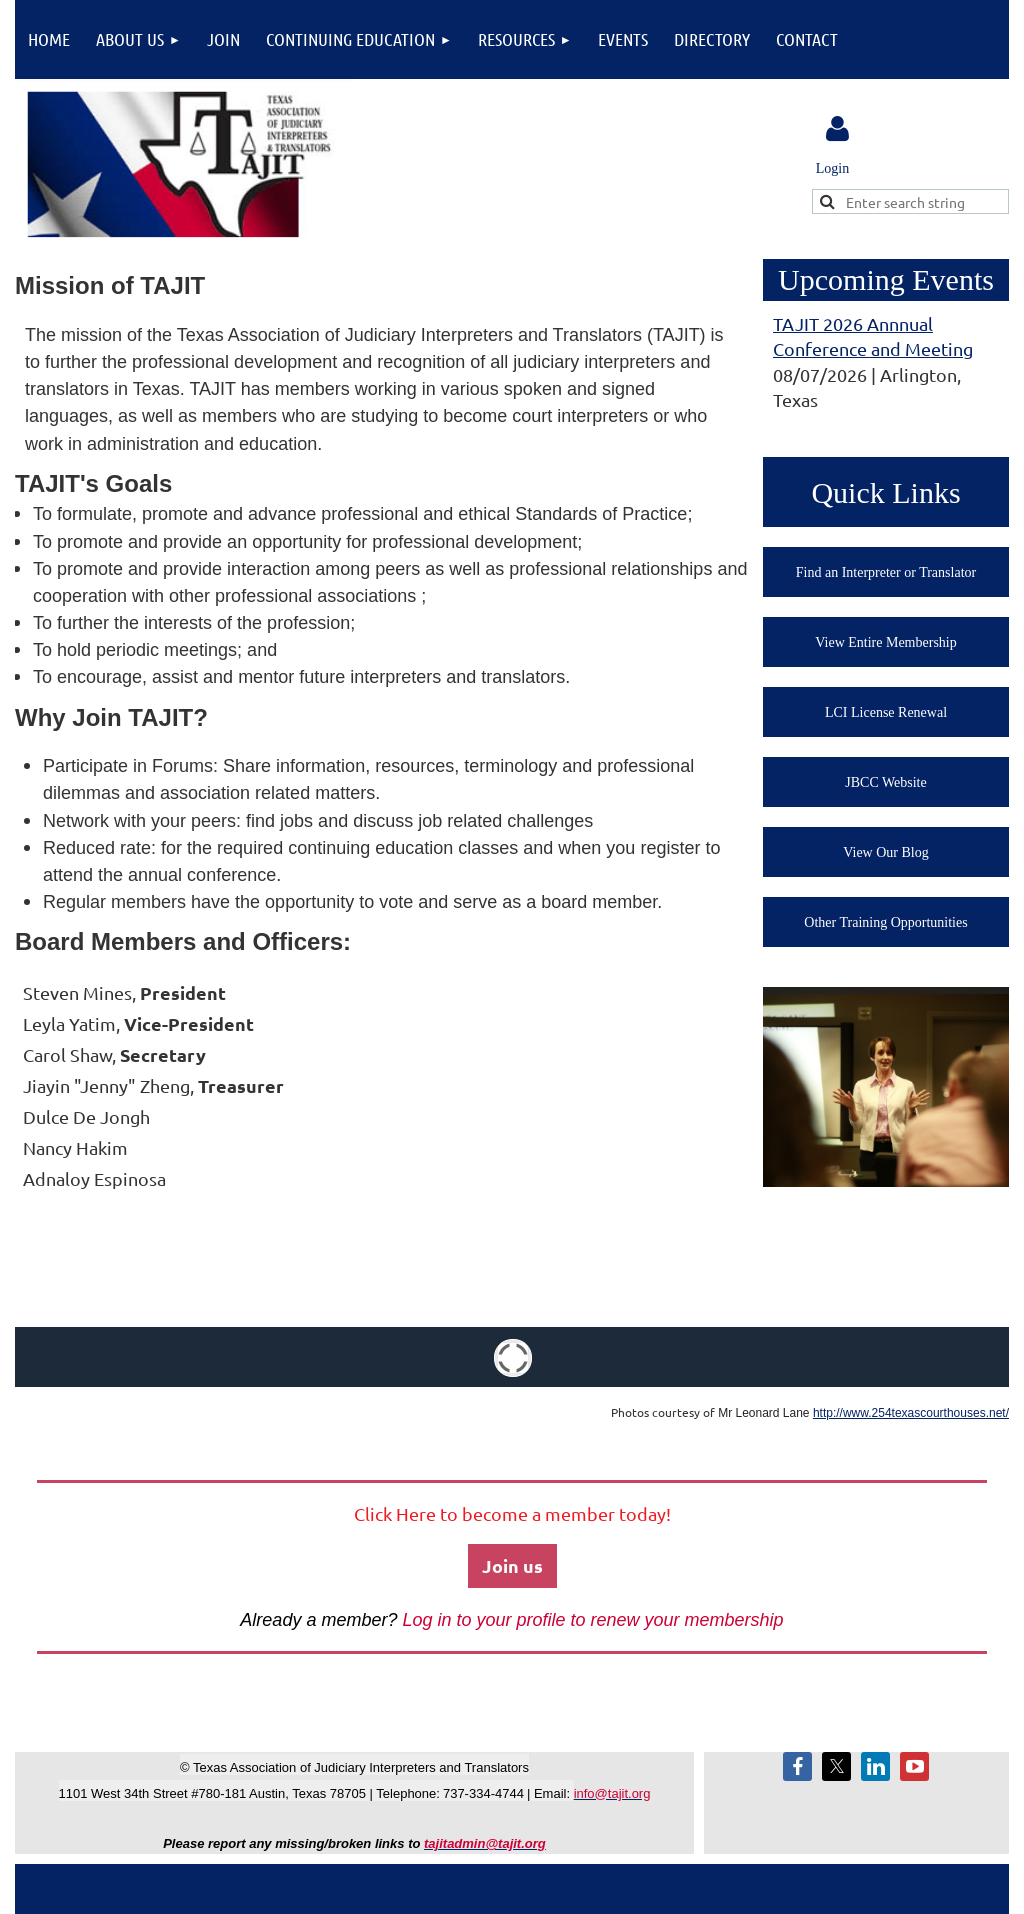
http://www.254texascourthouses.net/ (911, 1413)
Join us (512, 1565)
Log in (837, 129)
